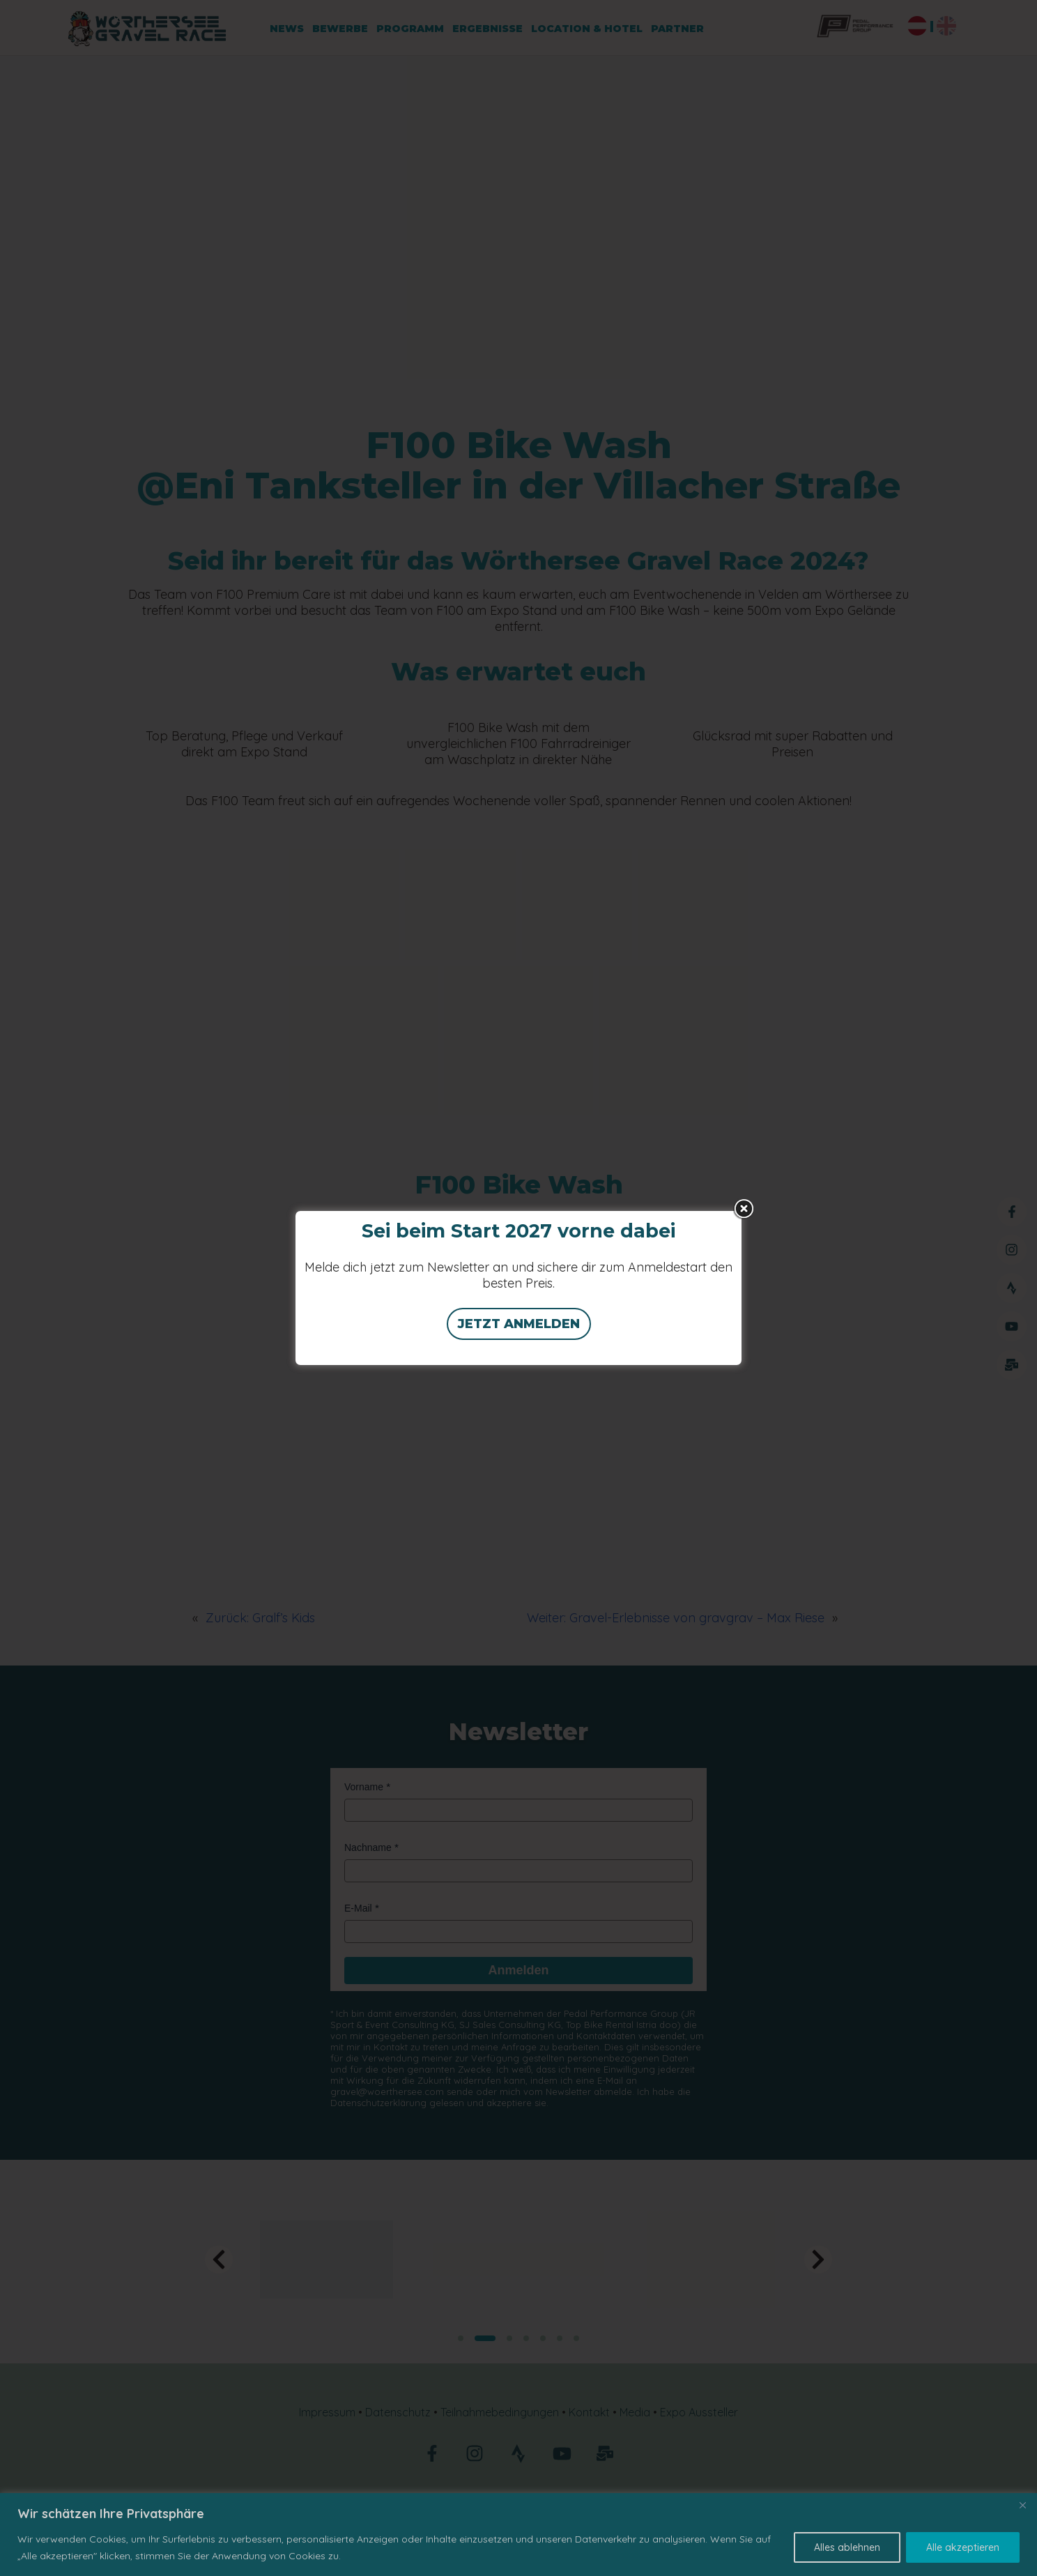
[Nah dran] (1022, 2505)
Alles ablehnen (847, 2547)
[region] (518, 2534)
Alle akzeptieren (962, 2547)
